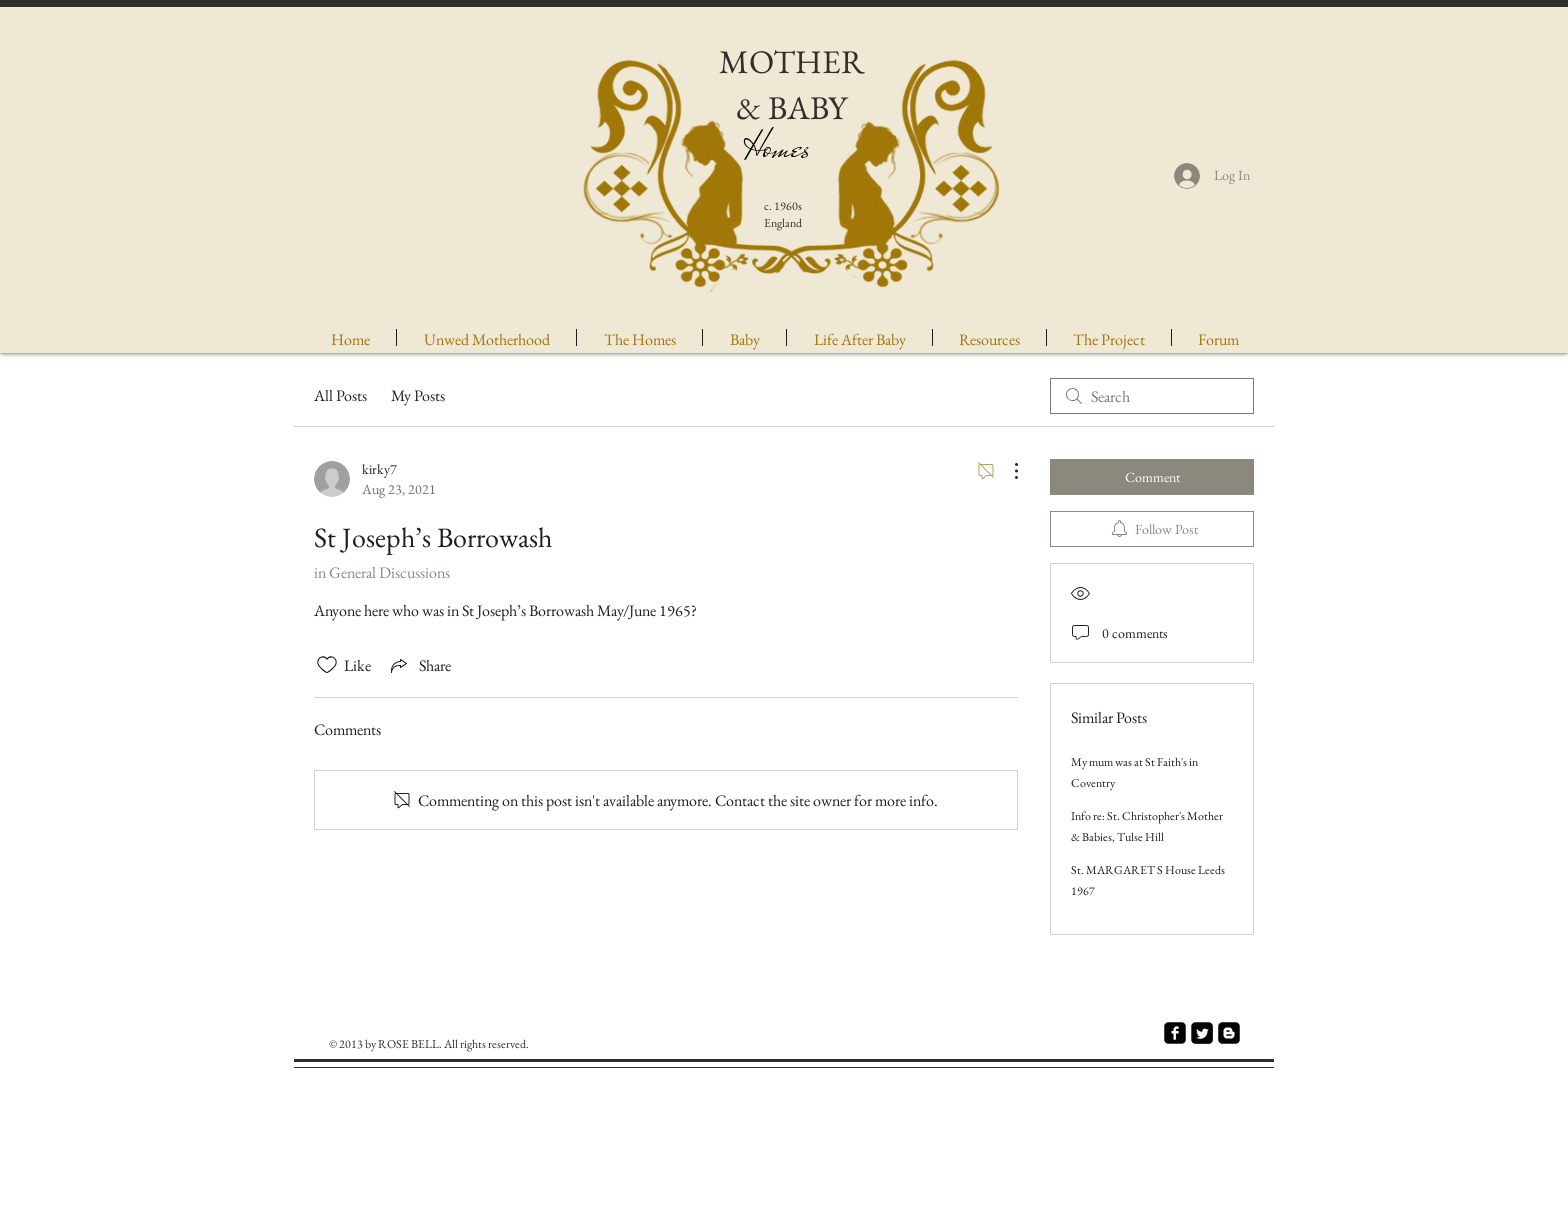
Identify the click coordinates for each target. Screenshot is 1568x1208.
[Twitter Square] (1202, 1033)
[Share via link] (419, 665)
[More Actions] (1006, 471)
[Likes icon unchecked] (327, 665)
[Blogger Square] (1229, 1033)
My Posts (418, 395)
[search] (1152, 396)
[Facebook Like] (1145, 1102)
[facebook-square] (1175, 1033)
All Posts (340, 395)
